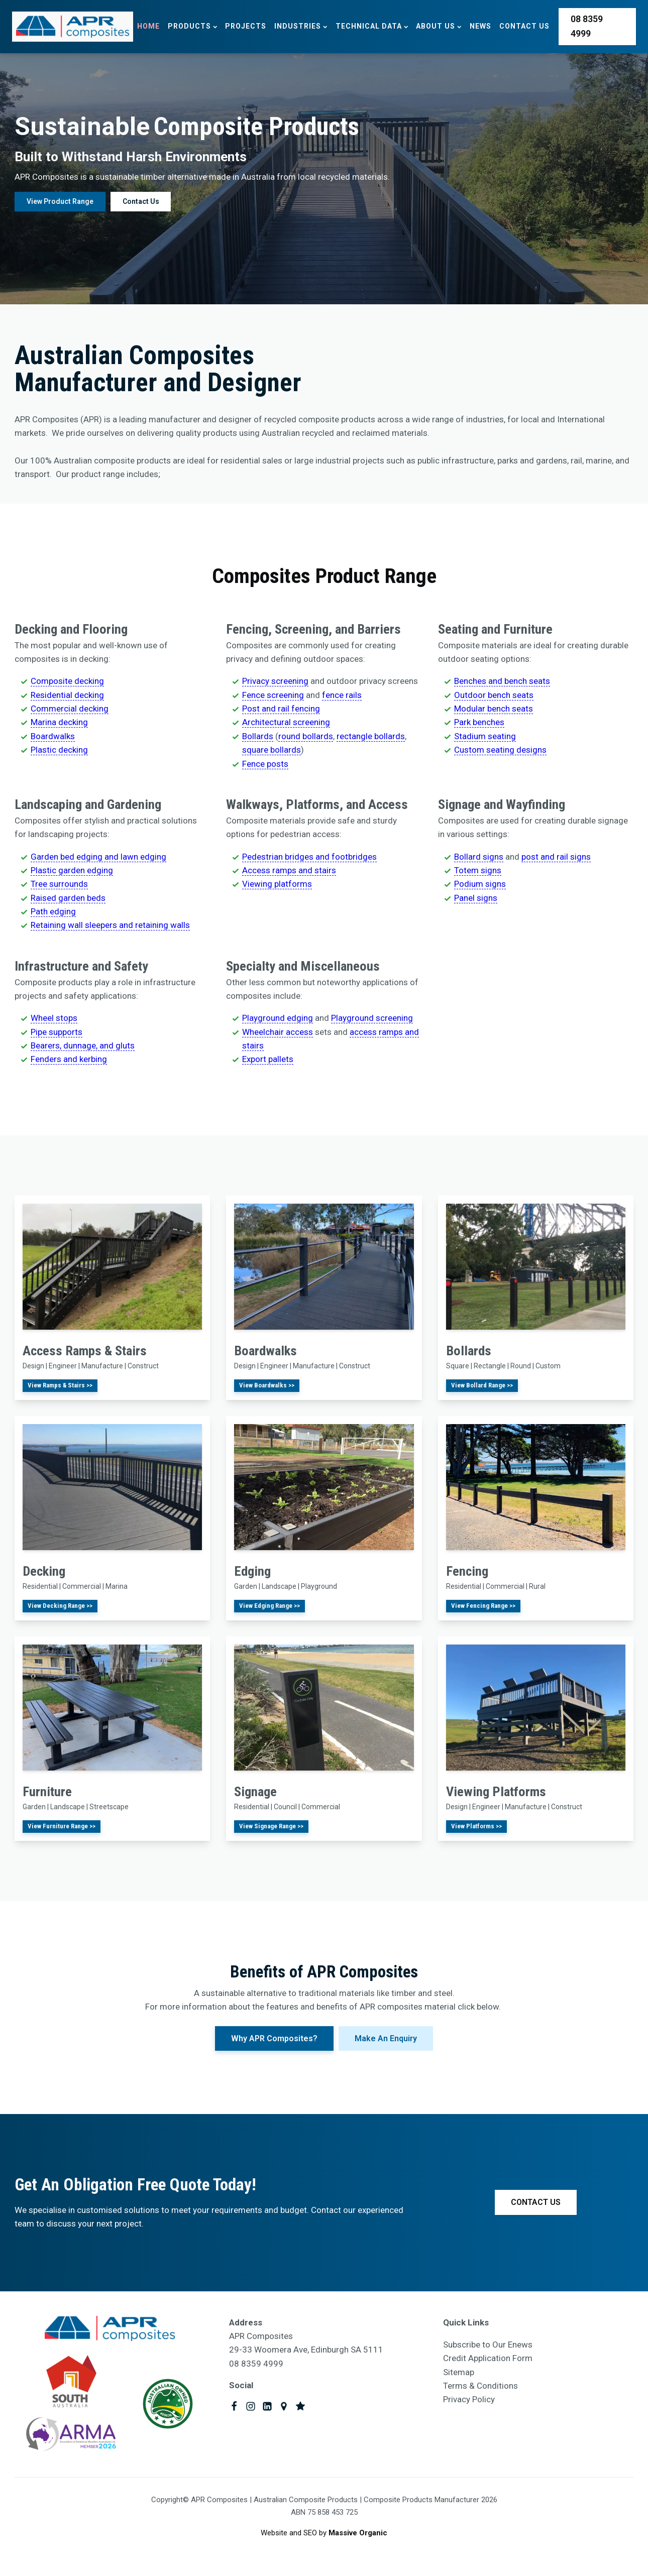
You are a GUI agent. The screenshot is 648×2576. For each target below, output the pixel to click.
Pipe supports (56, 1032)
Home (148, 26)
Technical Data (372, 26)
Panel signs (475, 898)
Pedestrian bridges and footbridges (309, 857)
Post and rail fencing (281, 709)
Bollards (257, 736)
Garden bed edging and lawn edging (98, 857)
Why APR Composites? (274, 2037)
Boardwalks (53, 736)
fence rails (342, 695)
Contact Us (524, 26)
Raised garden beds (68, 898)
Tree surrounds (59, 884)
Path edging (53, 911)
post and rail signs (556, 857)
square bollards (271, 750)
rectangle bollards (371, 736)
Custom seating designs (500, 750)
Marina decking (59, 722)
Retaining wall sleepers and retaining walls (110, 925)
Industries (300, 26)
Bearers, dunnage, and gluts (83, 1045)
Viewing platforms (277, 884)
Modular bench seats (493, 709)
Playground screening (372, 1018)
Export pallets (267, 1059)
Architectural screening (286, 722)
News (480, 26)
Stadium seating (485, 736)
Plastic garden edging (72, 870)
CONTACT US (536, 2202)
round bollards (305, 736)
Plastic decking (59, 750)
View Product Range (60, 201)
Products (192, 26)
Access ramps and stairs (289, 870)
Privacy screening (275, 681)
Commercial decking (70, 709)
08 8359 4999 (587, 26)
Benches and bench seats (502, 681)
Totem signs (477, 870)
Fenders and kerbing (69, 1059)
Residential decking (67, 695)
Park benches (479, 722)
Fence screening (273, 695)
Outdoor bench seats (493, 695)
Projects (245, 26)
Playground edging (277, 1018)
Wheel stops (54, 1018)
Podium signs (480, 884)
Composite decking (67, 681)
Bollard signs (478, 857)
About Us (438, 26)
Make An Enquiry (386, 2037)
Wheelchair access (277, 1032)
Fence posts (265, 764)
